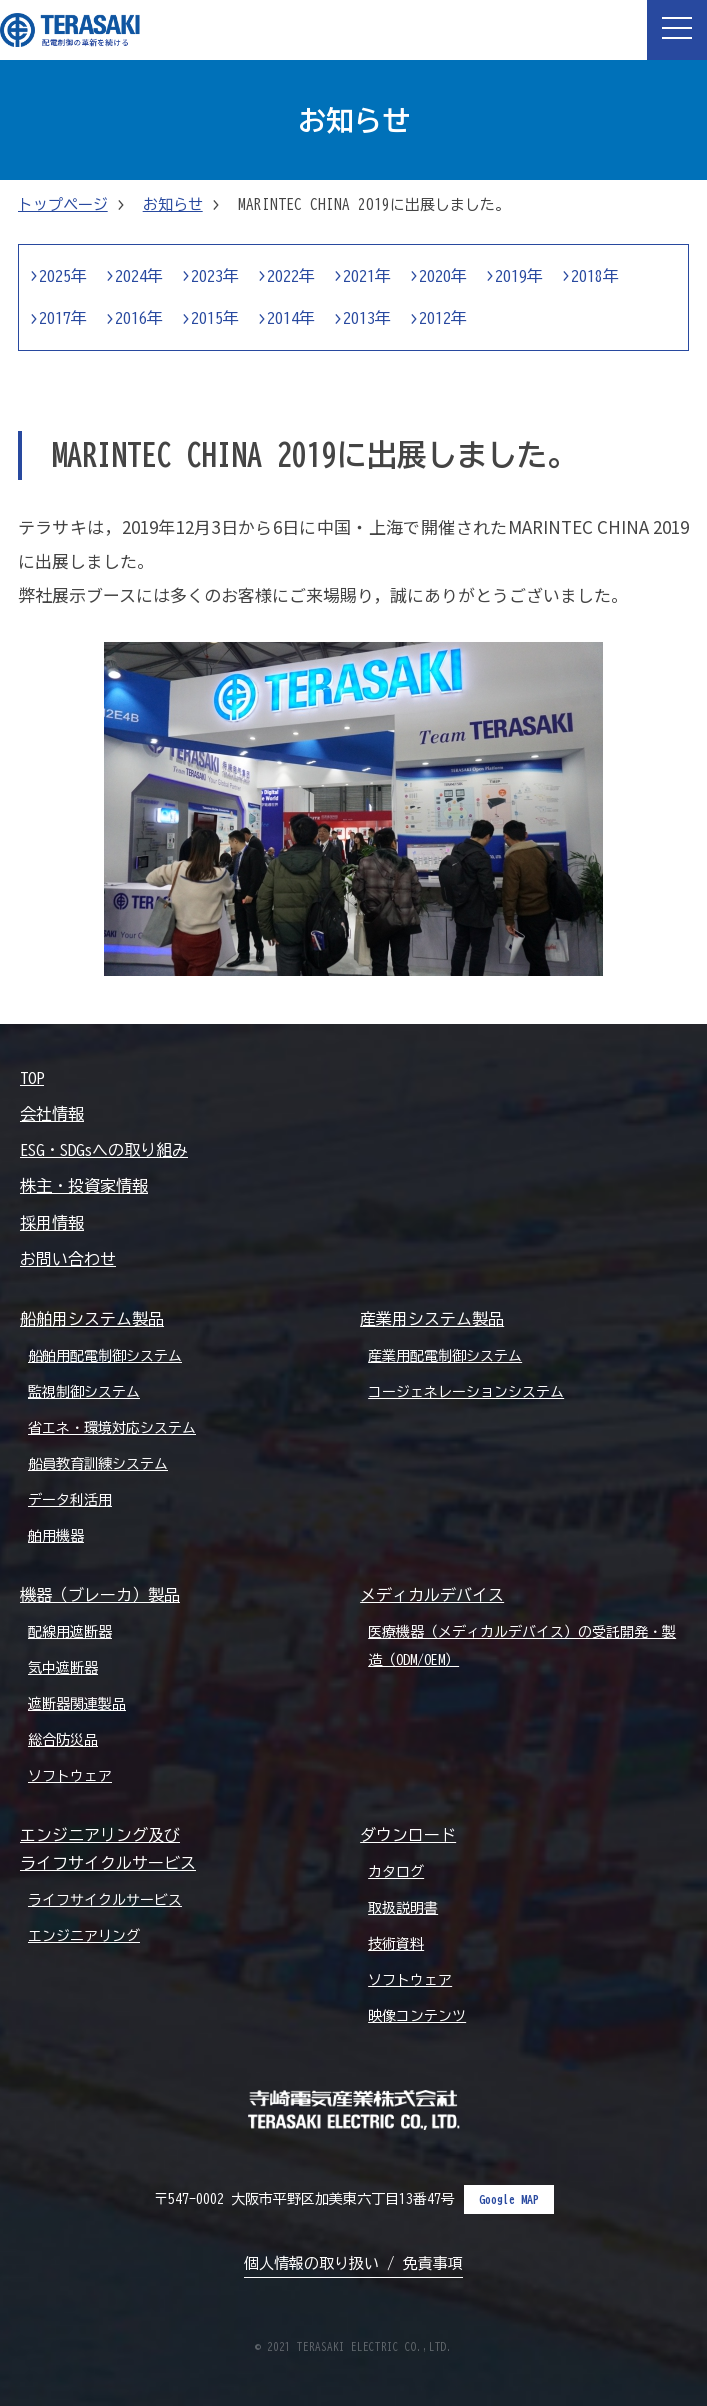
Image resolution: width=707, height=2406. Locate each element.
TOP (32, 1078)
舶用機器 (56, 1536)
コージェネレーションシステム (466, 1392)
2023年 (215, 276)
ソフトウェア (70, 1776)
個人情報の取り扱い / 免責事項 (353, 2263)
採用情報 (52, 1223)
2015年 (215, 318)
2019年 (519, 276)
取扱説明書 (403, 1908)
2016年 (139, 318)
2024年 (139, 276)
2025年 (63, 276)
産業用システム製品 (432, 1319)
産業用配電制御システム (445, 1356)
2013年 (367, 318)
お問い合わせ (68, 1259)
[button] (677, 30)
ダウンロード (408, 1835)
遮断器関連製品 (77, 1704)
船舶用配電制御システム (105, 1356)
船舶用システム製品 (92, 1319)
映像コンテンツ (417, 2016)
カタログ (396, 1872)
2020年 (443, 276)
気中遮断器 (63, 1668)
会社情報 (52, 1114)
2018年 (595, 276)
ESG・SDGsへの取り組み (104, 1150)
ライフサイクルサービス (105, 1900)
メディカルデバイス (432, 1595)
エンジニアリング (84, 1936)
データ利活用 (70, 1500)
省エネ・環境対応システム (112, 1428)
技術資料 (396, 1944)
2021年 (367, 276)
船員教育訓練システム (98, 1464)
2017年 (63, 318)
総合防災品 (63, 1740)
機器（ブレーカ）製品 (100, 1595)
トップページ (63, 204)
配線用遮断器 (70, 1632)
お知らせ (173, 204)
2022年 (291, 276)
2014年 (291, 318)
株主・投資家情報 (84, 1186)
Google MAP (509, 2199)
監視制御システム (84, 1392)
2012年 (443, 318)
